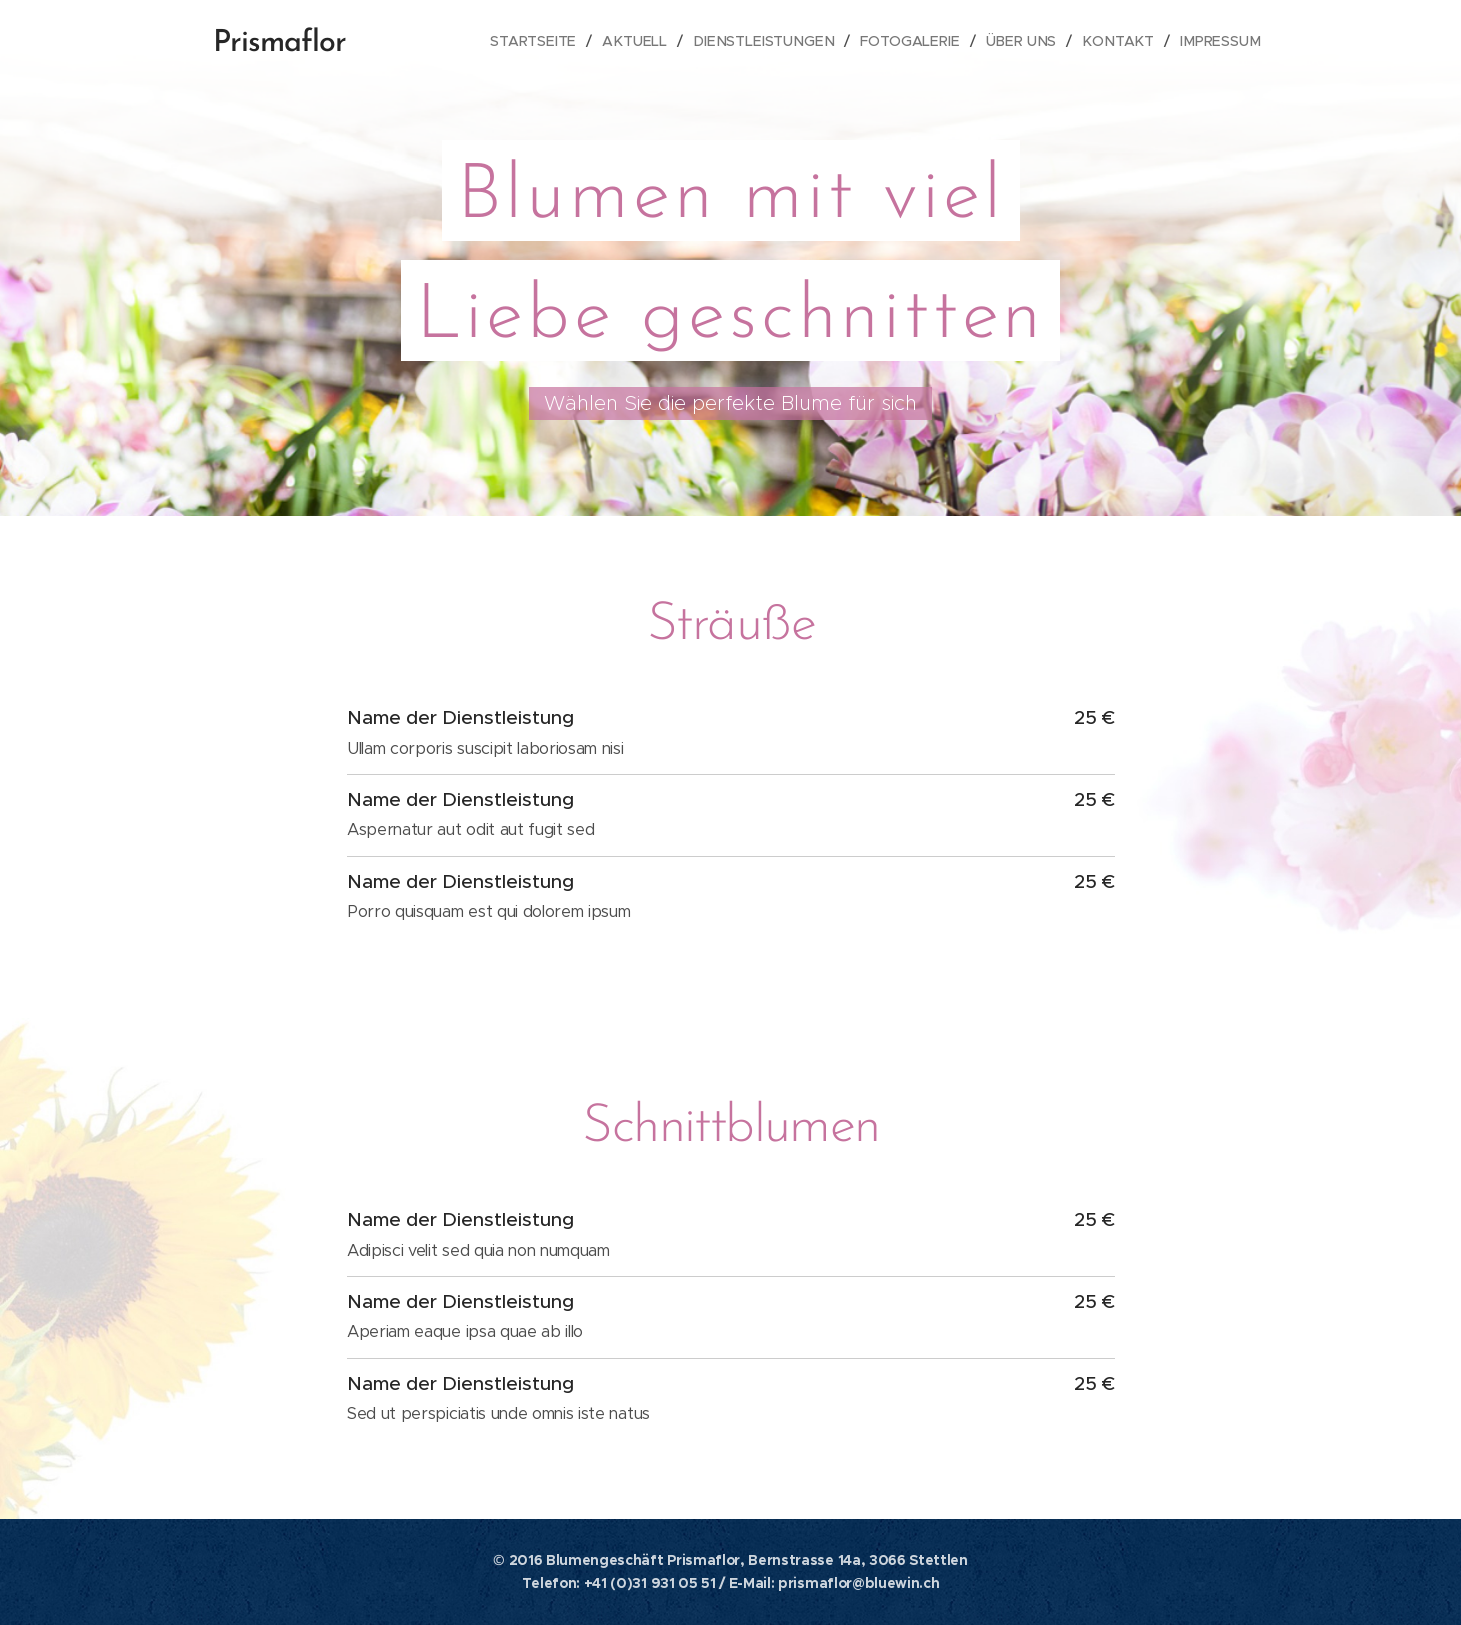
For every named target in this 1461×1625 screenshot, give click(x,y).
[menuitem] (551, 41)
